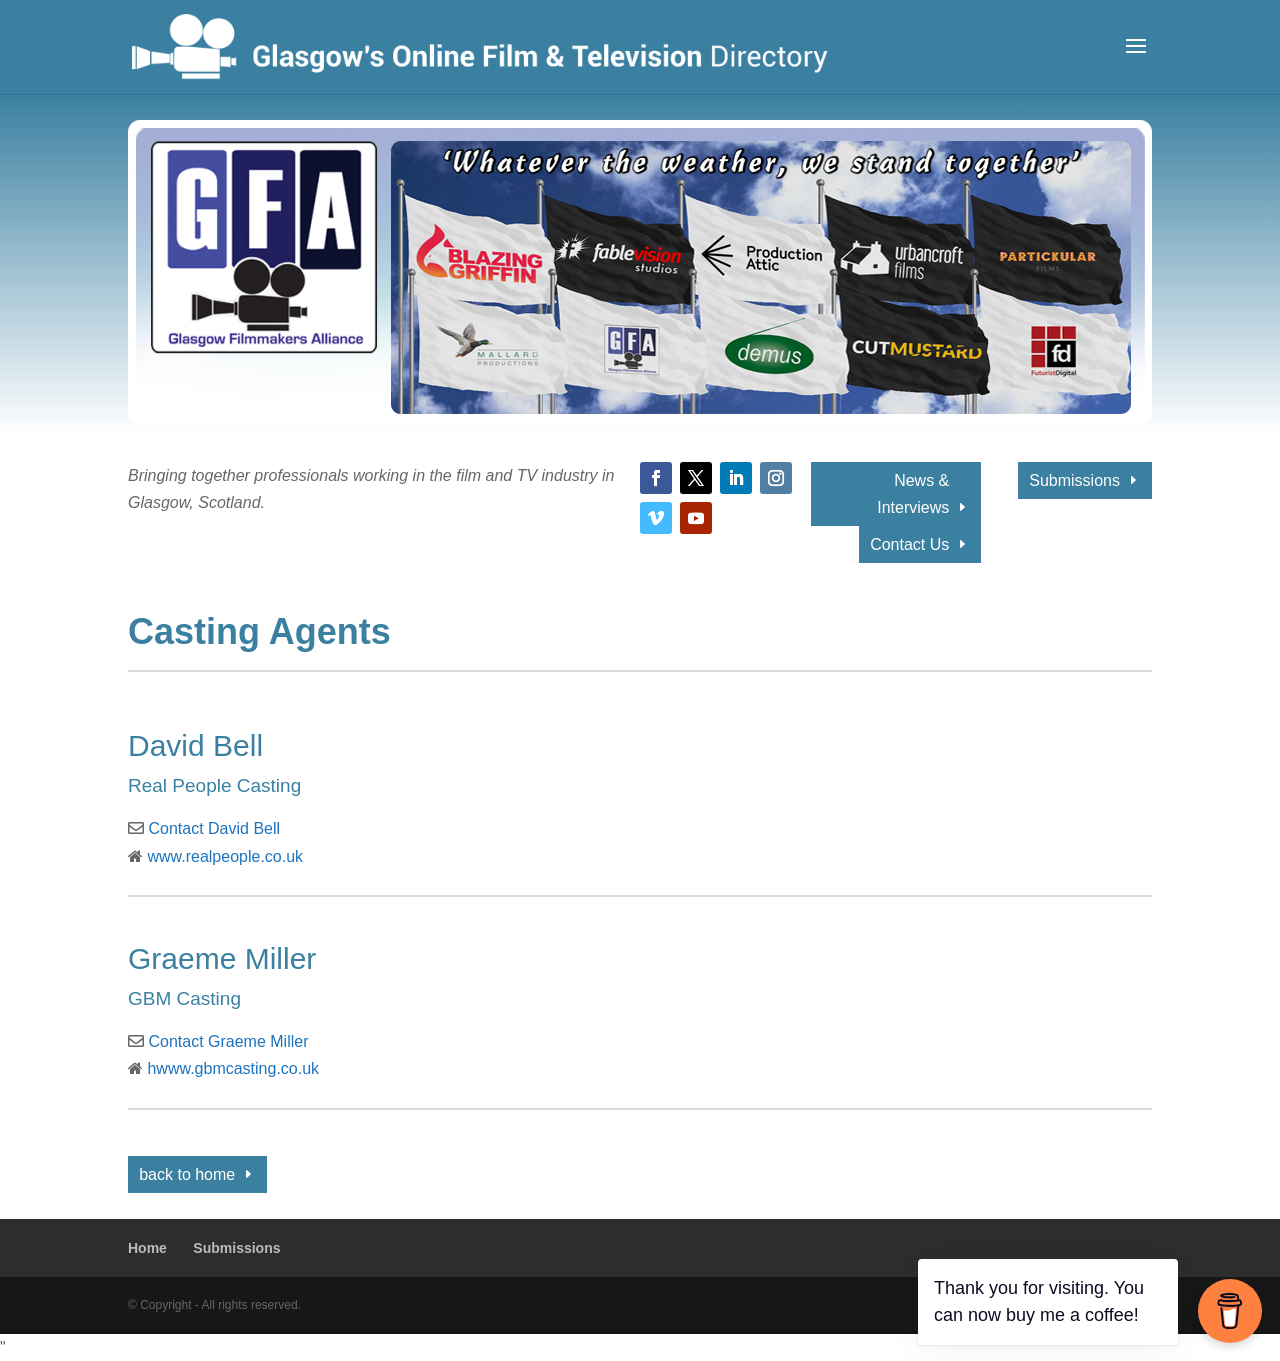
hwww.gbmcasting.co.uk (233, 1068)
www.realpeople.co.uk (225, 856)
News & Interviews (913, 494)
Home (147, 1248)
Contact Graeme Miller (228, 1041)
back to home (187, 1174)
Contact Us (909, 544)
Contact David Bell (214, 828)
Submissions (1074, 480)
